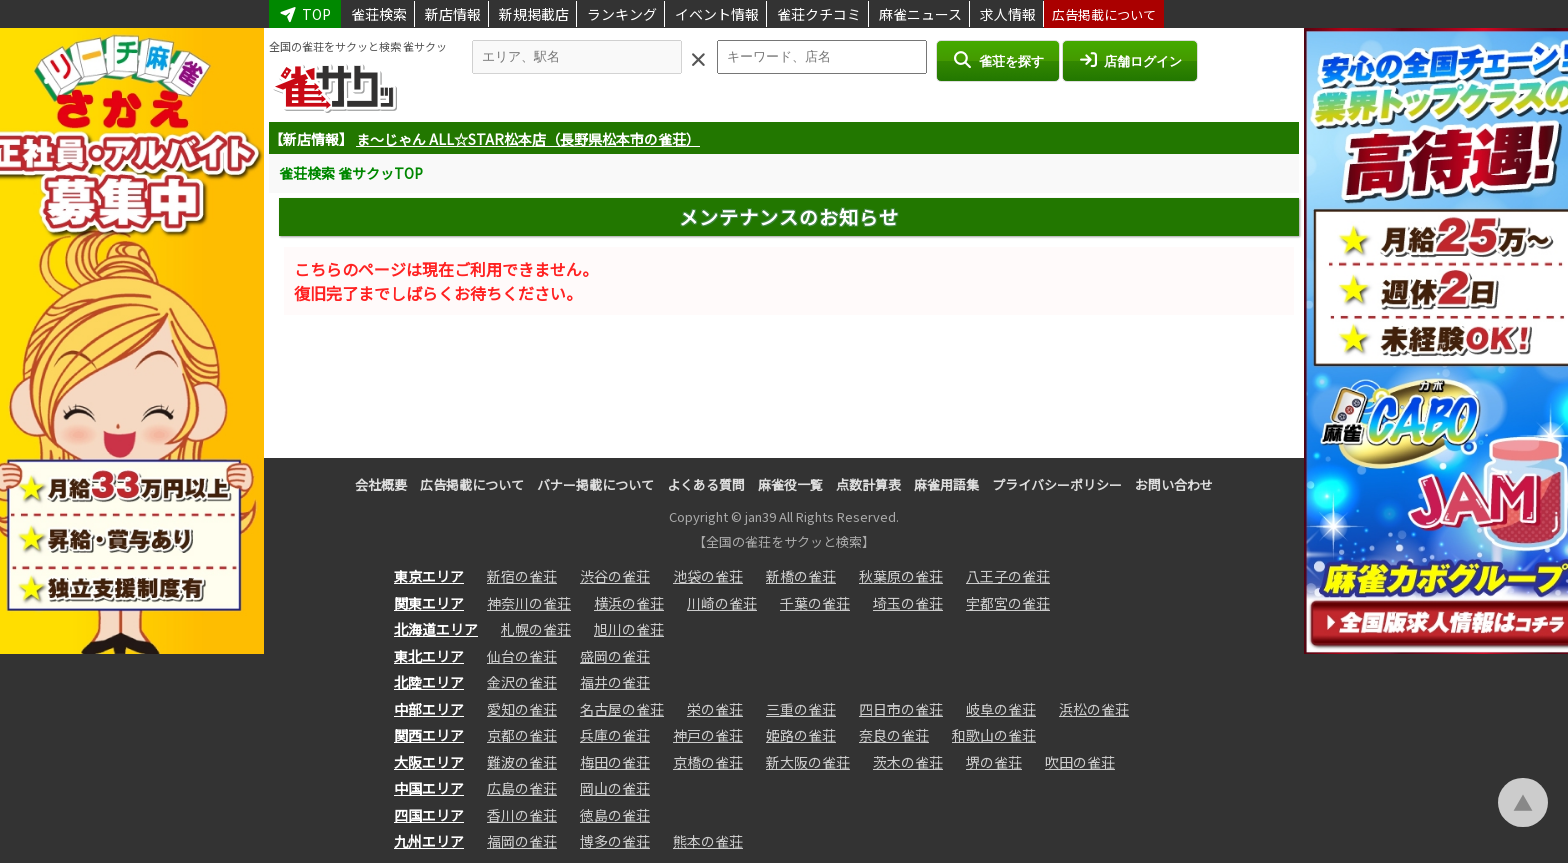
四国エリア (429, 815)
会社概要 (381, 484)
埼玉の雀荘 (908, 603)
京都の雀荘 (522, 735)
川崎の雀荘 (722, 603)
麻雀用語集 (946, 484)
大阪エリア (429, 762)
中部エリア (429, 709)
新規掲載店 (534, 14)
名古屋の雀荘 (622, 709)
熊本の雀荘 (708, 841)
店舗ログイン (1130, 60)
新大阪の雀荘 (808, 762)
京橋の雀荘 (708, 762)
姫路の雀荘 (801, 735)
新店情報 (453, 14)
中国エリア (429, 788)
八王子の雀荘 (1008, 576)
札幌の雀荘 (536, 629)
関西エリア (429, 735)
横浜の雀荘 (629, 603)
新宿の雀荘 (522, 576)
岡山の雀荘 (615, 788)
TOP (305, 14)
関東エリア (429, 603)
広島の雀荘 (522, 788)
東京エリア (429, 576)
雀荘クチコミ (819, 14)
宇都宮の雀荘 (1008, 603)
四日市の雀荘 (901, 709)
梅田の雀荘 (615, 762)
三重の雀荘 (801, 709)
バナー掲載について (595, 484)
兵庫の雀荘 (615, 735)
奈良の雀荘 (894, 735)
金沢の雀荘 (522, 682)
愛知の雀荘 (522, 709)
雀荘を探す (997, 60)
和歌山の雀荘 (994, 735)
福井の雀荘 (615, 682)
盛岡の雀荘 (615, 656)
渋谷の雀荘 (615, 576)
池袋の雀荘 (708, 576)
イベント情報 (717, 14)
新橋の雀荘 (801, 576)
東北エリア (429, 656)
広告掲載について (1104, 14)
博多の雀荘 (615, 841)
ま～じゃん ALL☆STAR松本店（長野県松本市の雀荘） (528, 139)
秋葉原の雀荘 (901, 576)
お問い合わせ (1174, 484)
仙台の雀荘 (522, 656)
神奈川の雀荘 (529, 603)
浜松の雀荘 (1094, 709)
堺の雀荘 (994, 762)
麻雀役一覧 (790, 484)
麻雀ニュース (920, 14)
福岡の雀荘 (522, 841)
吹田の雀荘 (1080, 762)
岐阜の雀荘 (1001, 709)
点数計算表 (868, 484)
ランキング (622, 14)
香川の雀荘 (522, 815)
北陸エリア (429, 682)
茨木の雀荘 (908, 762)
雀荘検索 (379, 14)
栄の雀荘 (715, 709)
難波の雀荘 (522, 762)
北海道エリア (436, 629)
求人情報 (1008, 14)
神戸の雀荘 (708, 735)
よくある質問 (706, 484)
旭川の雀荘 (629, 629)
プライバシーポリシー (1057, 484)
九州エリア (429, 841)
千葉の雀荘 (815, 603)
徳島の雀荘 (615, 815)
